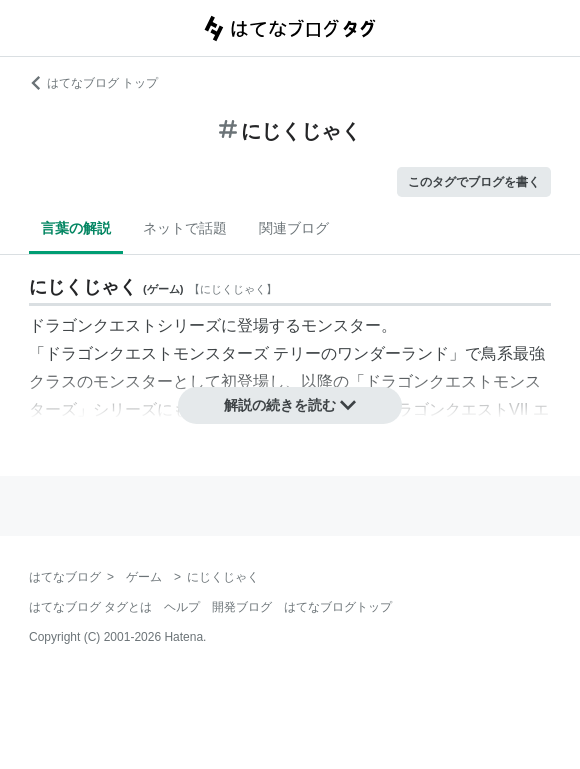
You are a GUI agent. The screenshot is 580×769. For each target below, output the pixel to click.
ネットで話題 (185, 228)
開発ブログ (242, 607)
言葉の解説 (76, 228)
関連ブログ (294, 228)
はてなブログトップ (338, 607)
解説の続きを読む (290, 405)
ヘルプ (182, 607)
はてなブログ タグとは (90, 607)
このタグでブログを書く (474, 182)
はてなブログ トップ (93, 83)
